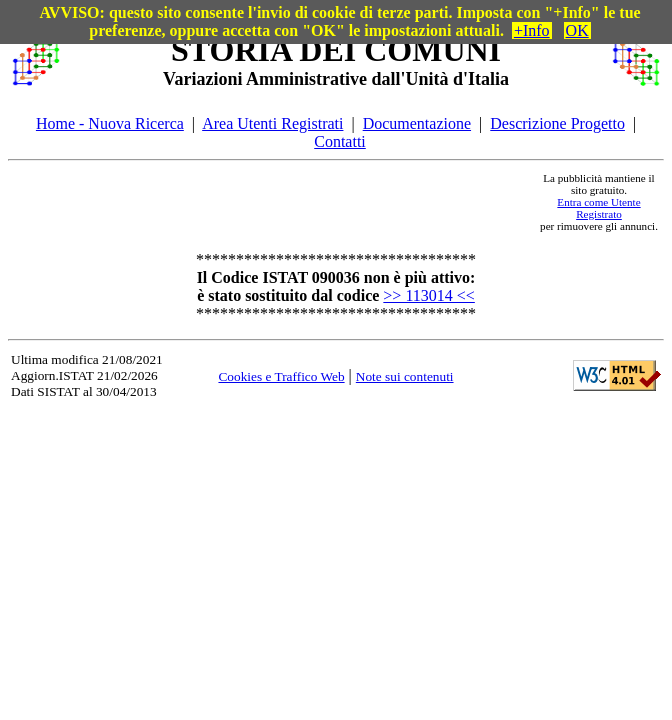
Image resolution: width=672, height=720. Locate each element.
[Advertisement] (299, 202)
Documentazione (417, 123)
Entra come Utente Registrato (598, 208)
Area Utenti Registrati (272, 123)
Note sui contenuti (405, 376)
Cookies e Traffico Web (281, 376)
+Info (532, 30)
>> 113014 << (429, 295)
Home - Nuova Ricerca (110, 123)
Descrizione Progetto (557, 123)
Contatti (340, 141)
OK (577, 30)
